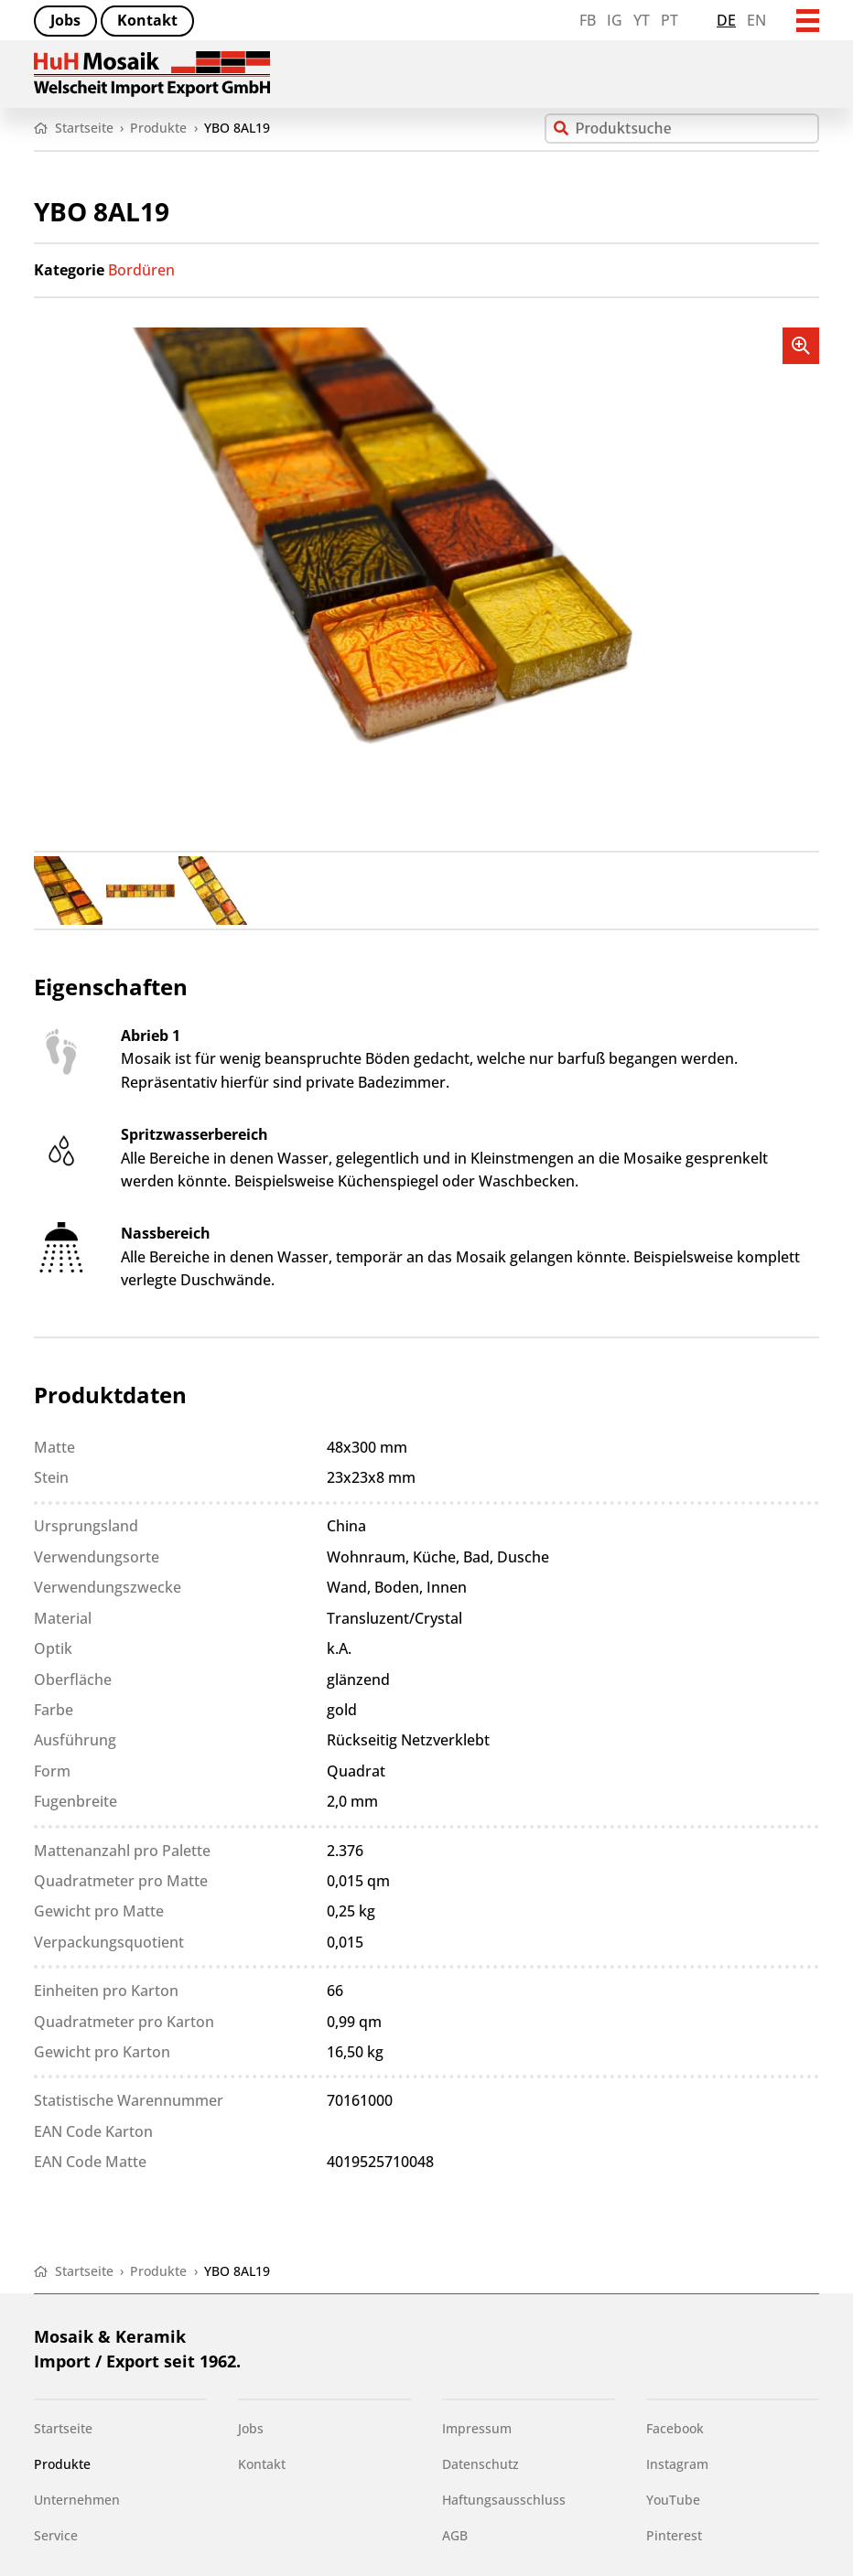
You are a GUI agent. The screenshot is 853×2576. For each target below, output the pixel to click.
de (726, 20)
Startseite (63, 2428)
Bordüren (141, 270)
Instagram (677, 2464)
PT (669, 20)
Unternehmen (77, 2500)
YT (641, 20)
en (756, 20)
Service (56, 2536)
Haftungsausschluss (504, 2500)
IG (614, 20)
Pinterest (674, 2536)
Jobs (65, 20)
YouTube (673, 2500)
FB (587, 20)
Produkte (62, 2464)
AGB (455, 2536)
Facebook (675, 2428)
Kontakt (147, 20)
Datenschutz (480, 2464)
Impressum (477, 2428)
